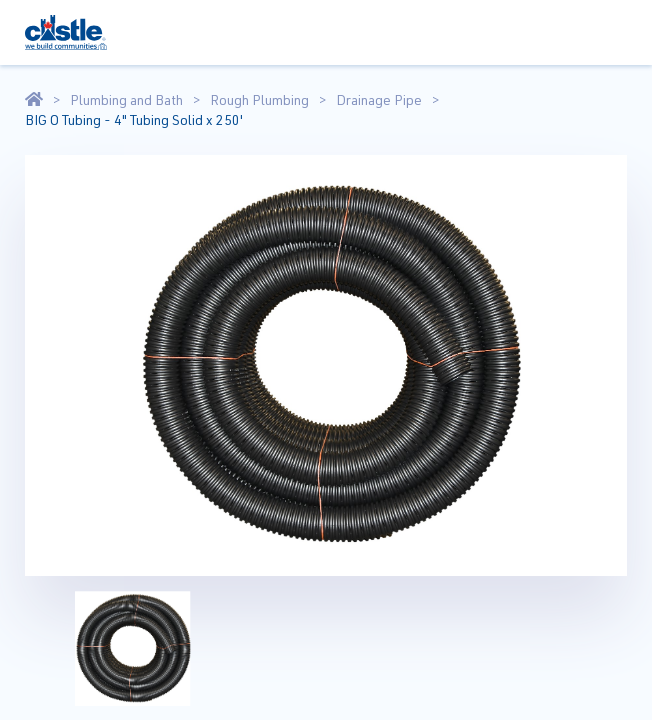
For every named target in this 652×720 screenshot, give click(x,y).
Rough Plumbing (259, 100)
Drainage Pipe (379, 100)
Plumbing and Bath (126, 100)
